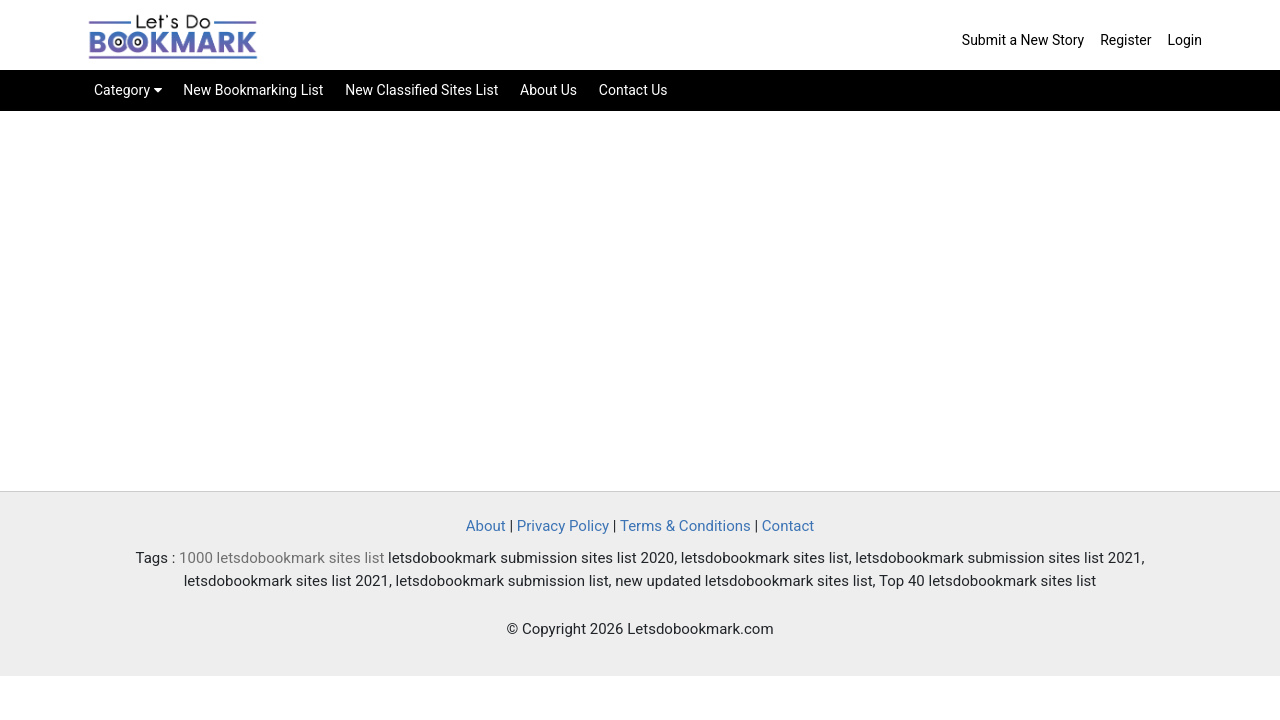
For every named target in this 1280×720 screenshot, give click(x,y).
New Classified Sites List (421, 90)
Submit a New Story (1023, 40)
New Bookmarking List (253, 90)
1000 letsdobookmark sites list (281, 558)
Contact (788, 526)
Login (1184, 40)
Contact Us (633, 90)
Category (128, 90)
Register (1125, 40)
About (486, 526)
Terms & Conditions (685, 526)
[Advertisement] (640, 321)
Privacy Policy (563, 526)
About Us (548, 90)
